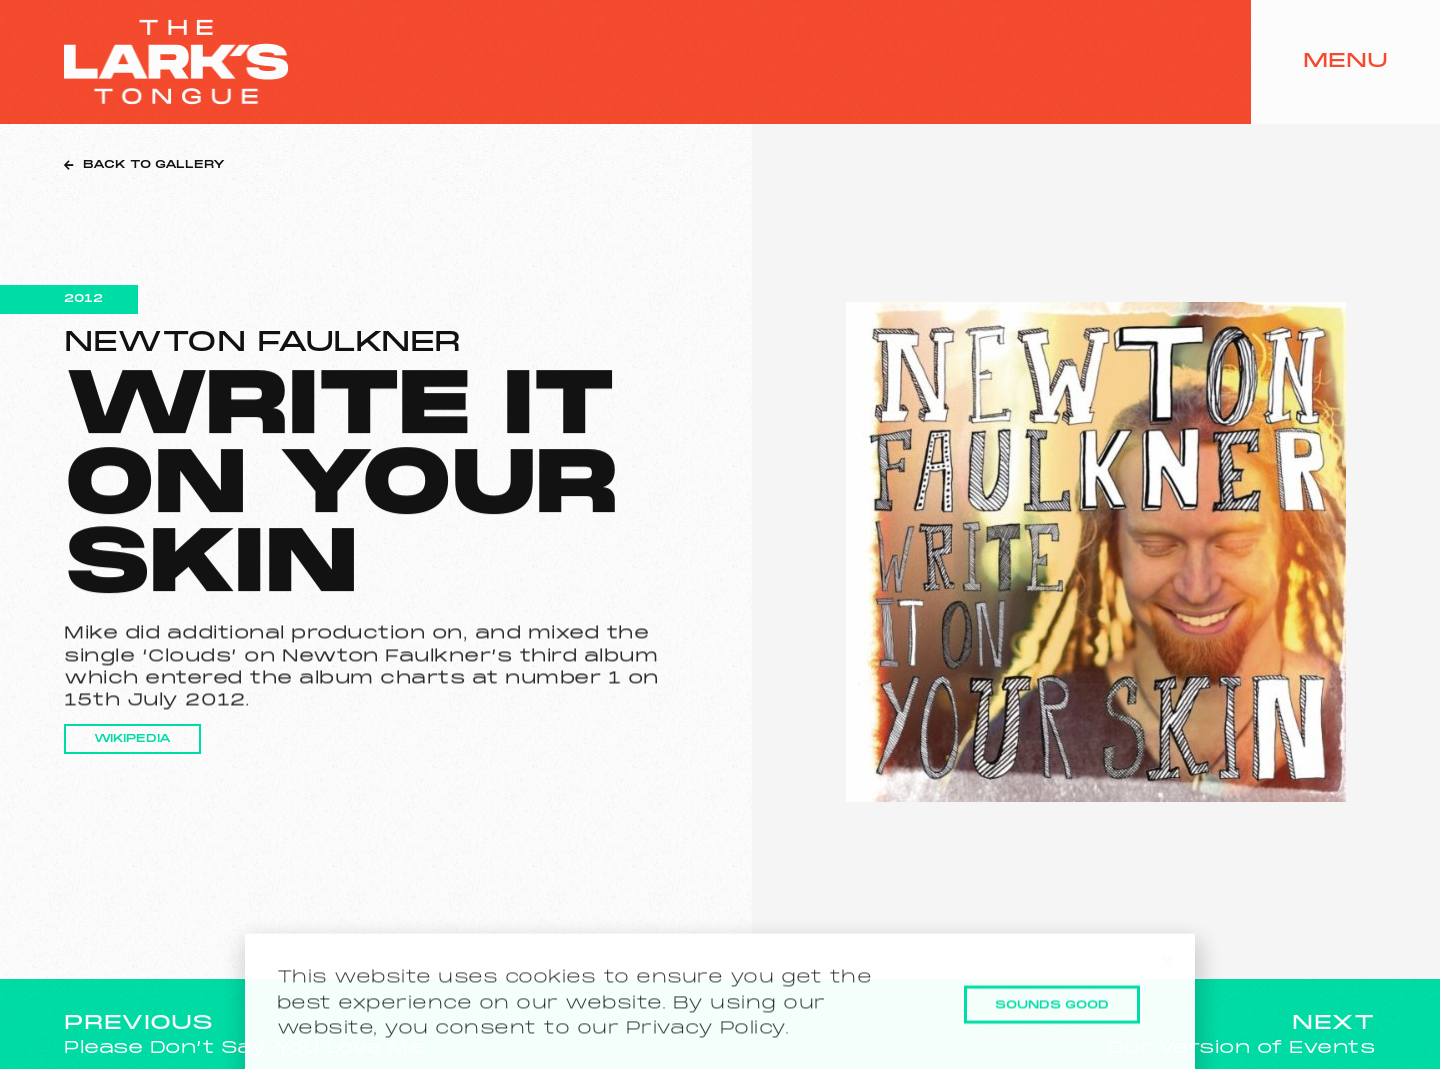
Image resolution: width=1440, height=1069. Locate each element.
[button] (1167, 977)
